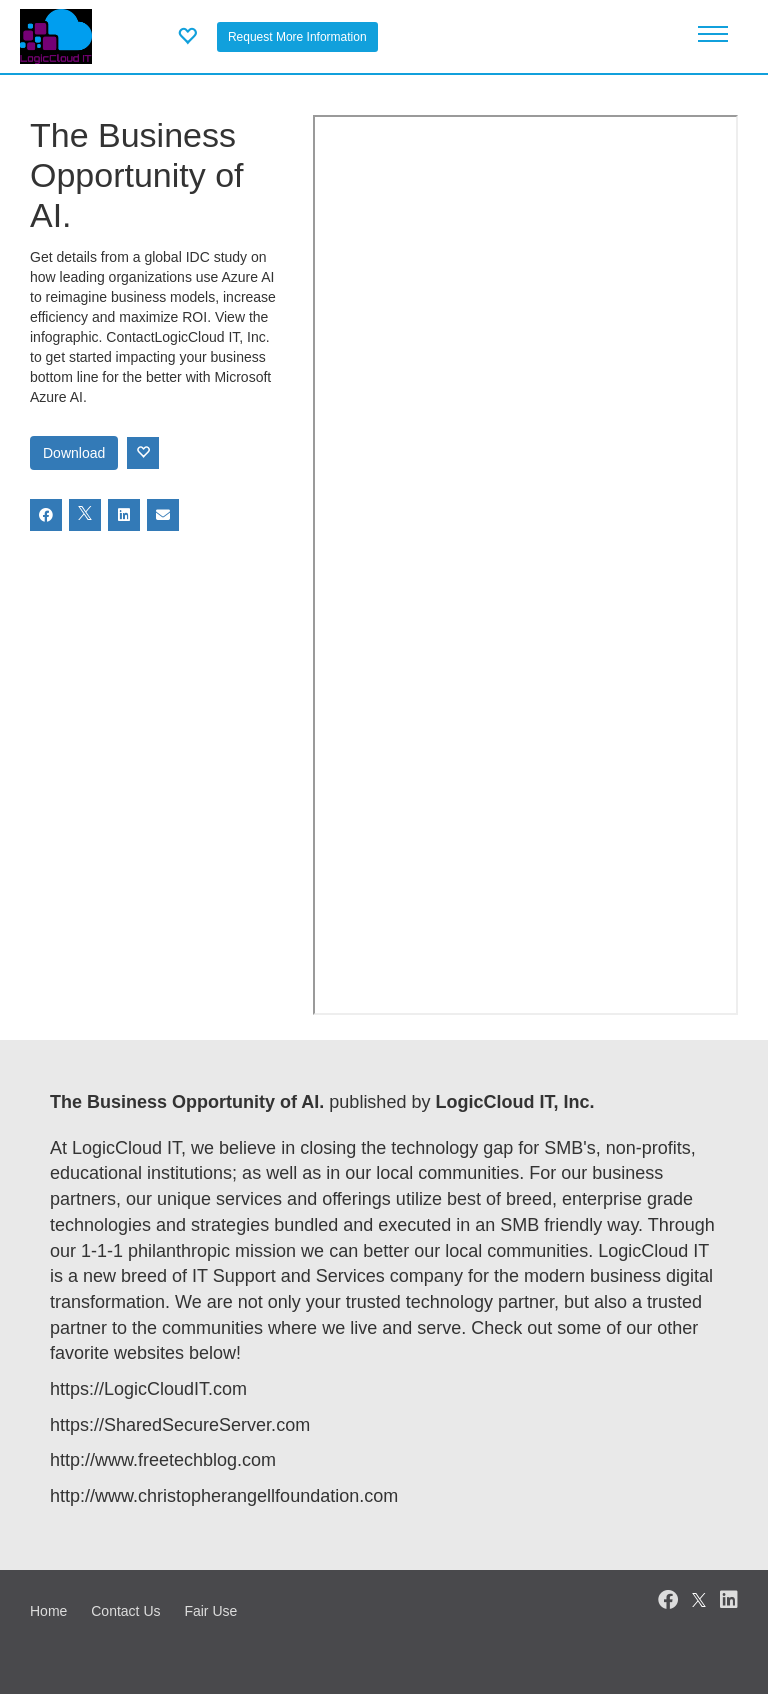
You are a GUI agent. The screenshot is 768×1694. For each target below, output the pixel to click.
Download (74, 453)
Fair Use (210, 1611)
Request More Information (297, 37)
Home (48, 1611)
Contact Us (125, 1611)
